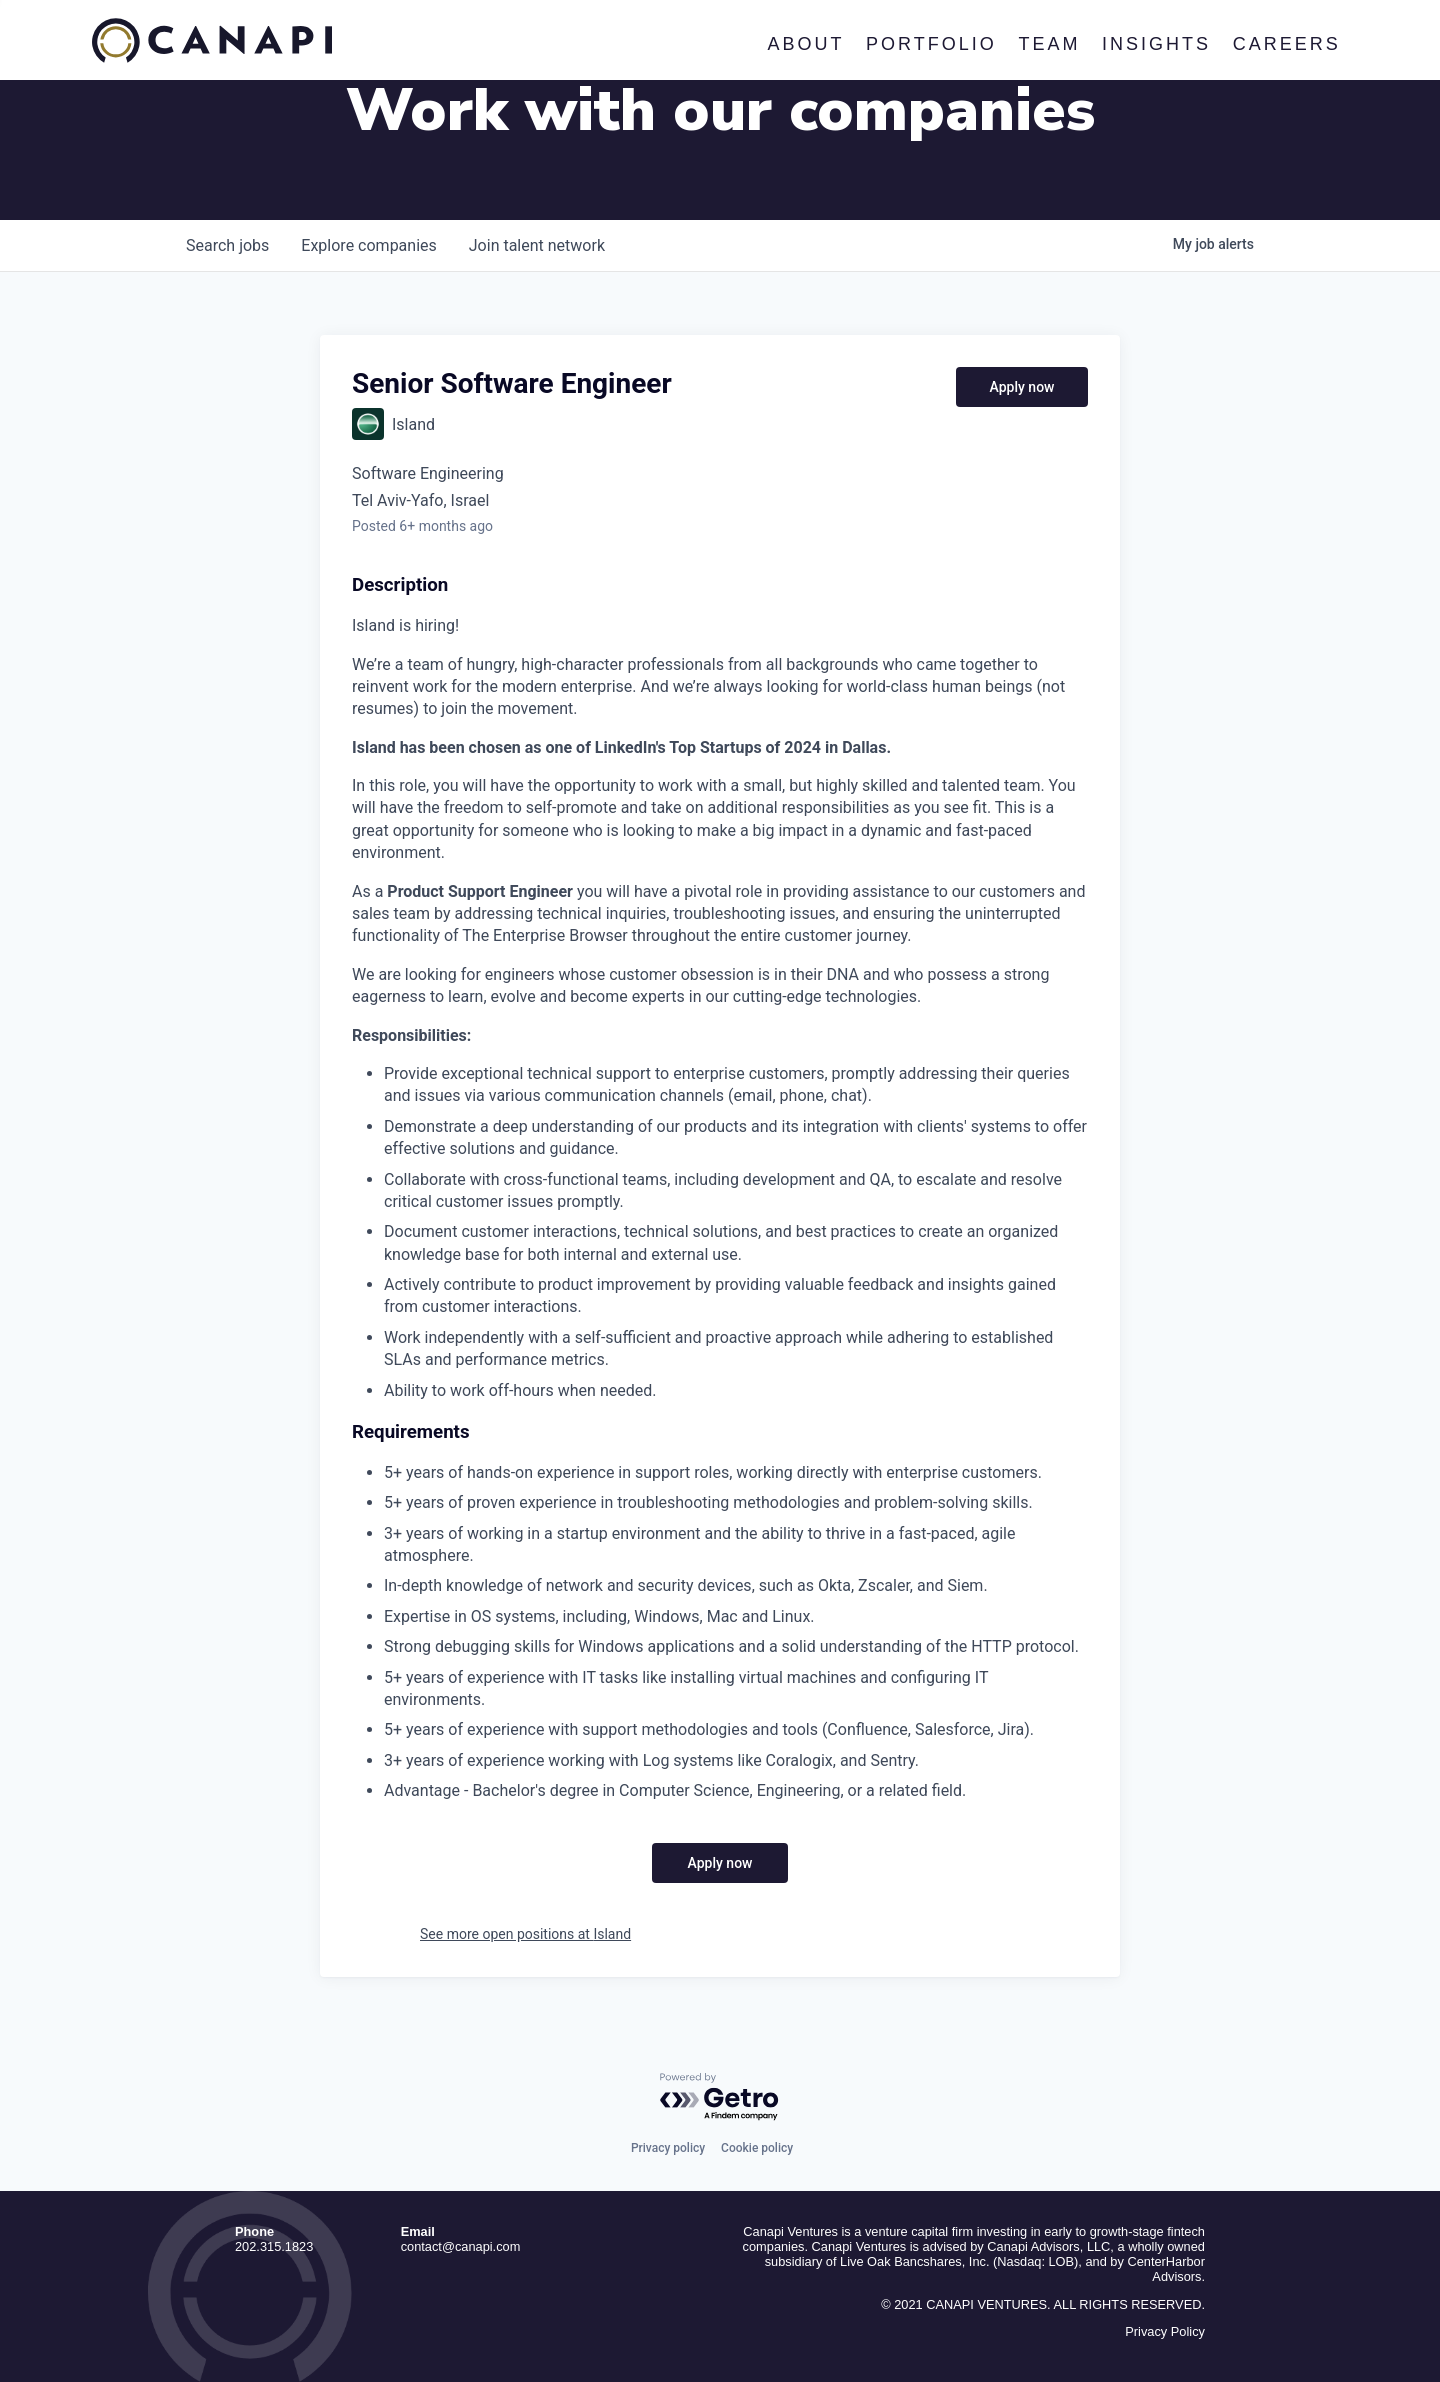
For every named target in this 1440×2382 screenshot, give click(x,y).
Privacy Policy (1165, 2331)
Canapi (212, 41)
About (805, 44)
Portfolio (931, 44)
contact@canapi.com (461, 2246)
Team (1049, 44)
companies (368, 245)
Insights (1156, 44)
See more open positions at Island (525, 1934)
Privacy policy (668, 2148)
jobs (227, 245)
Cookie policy (757, 2148)
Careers (1286, 44)
